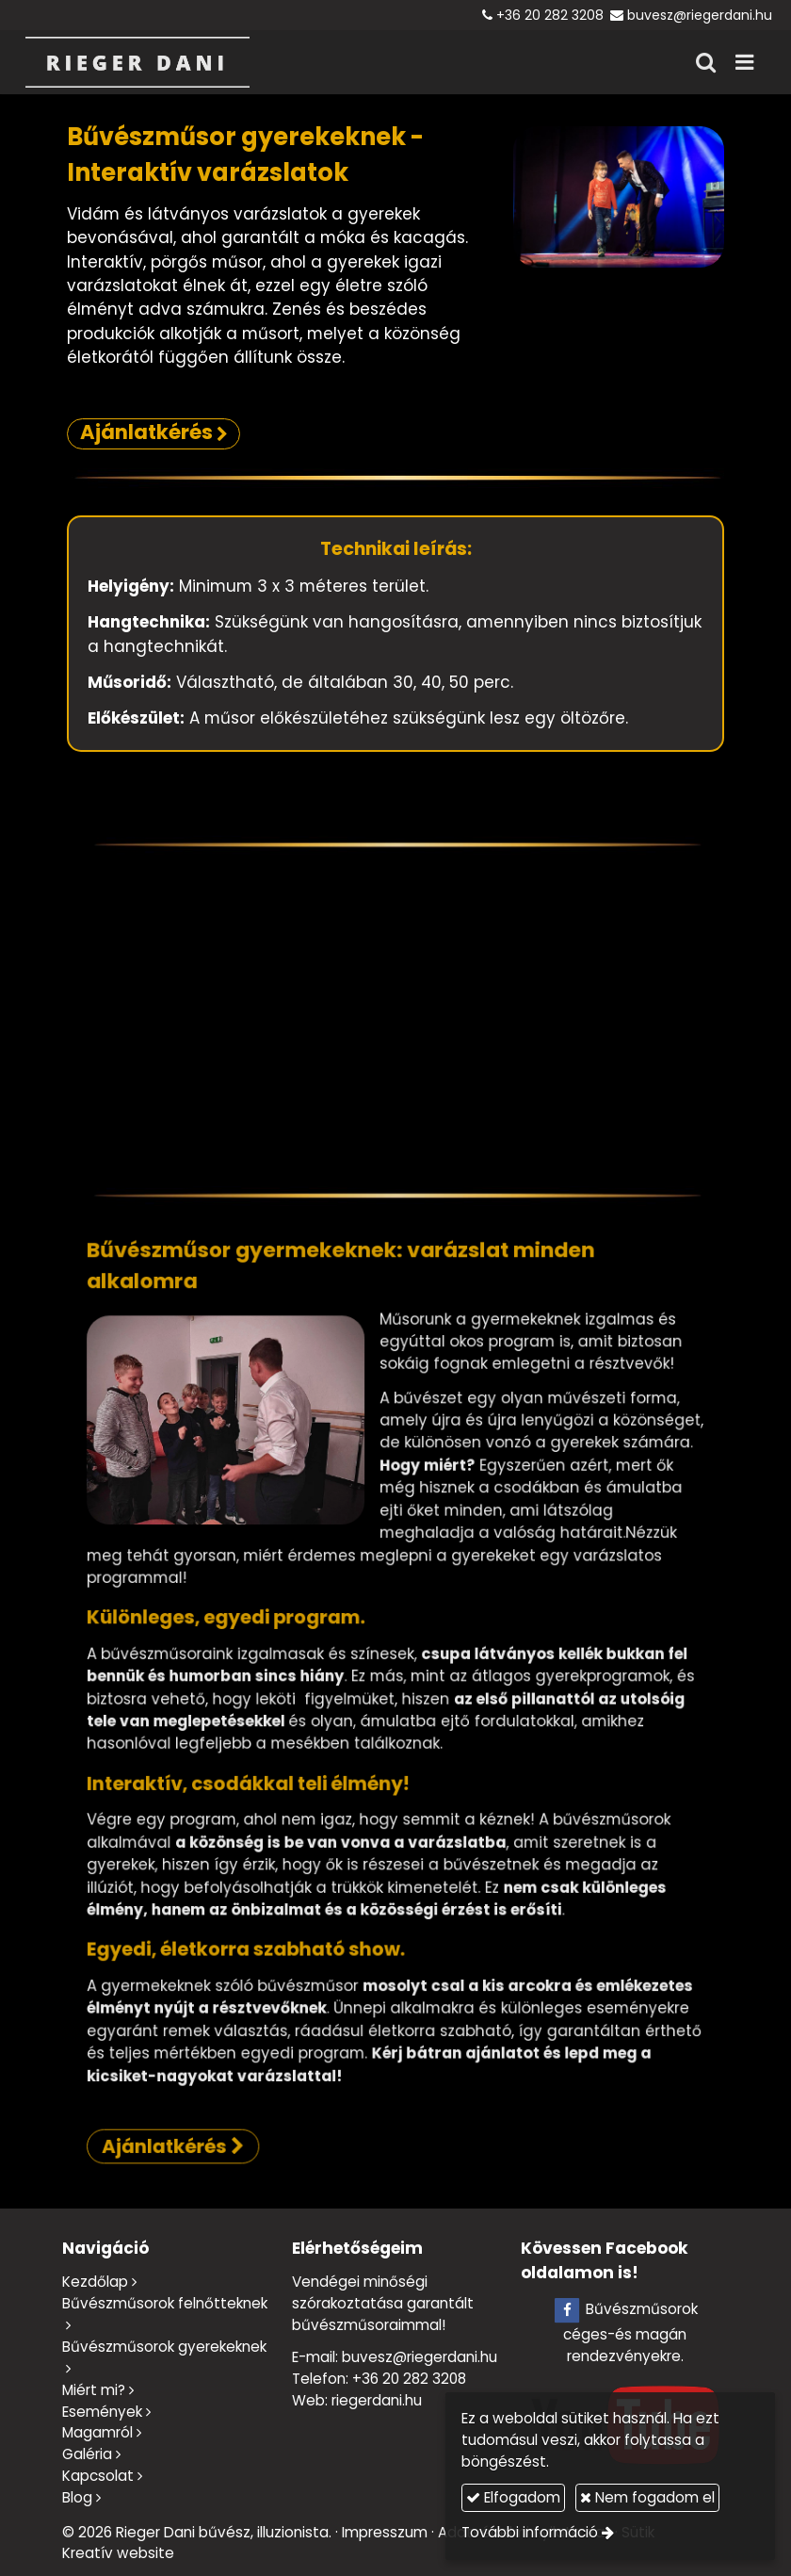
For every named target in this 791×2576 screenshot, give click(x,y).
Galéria (87, 2454)
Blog (77, 2497)
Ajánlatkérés (272, 1977)
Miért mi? (93, 2390)
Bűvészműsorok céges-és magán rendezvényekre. (625, 2332)
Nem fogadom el (647, 2497)
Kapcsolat (98, 2476)
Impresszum (385, 2532)
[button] (744, 62)
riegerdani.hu (376, 2400)
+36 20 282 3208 (550, 15)
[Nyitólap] (137, 62)
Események (102, 2411)
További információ (529, 2532)
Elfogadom (513, 2497)
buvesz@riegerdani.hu (699, 15)
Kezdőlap (95, 2281)
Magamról (97, 2432)
